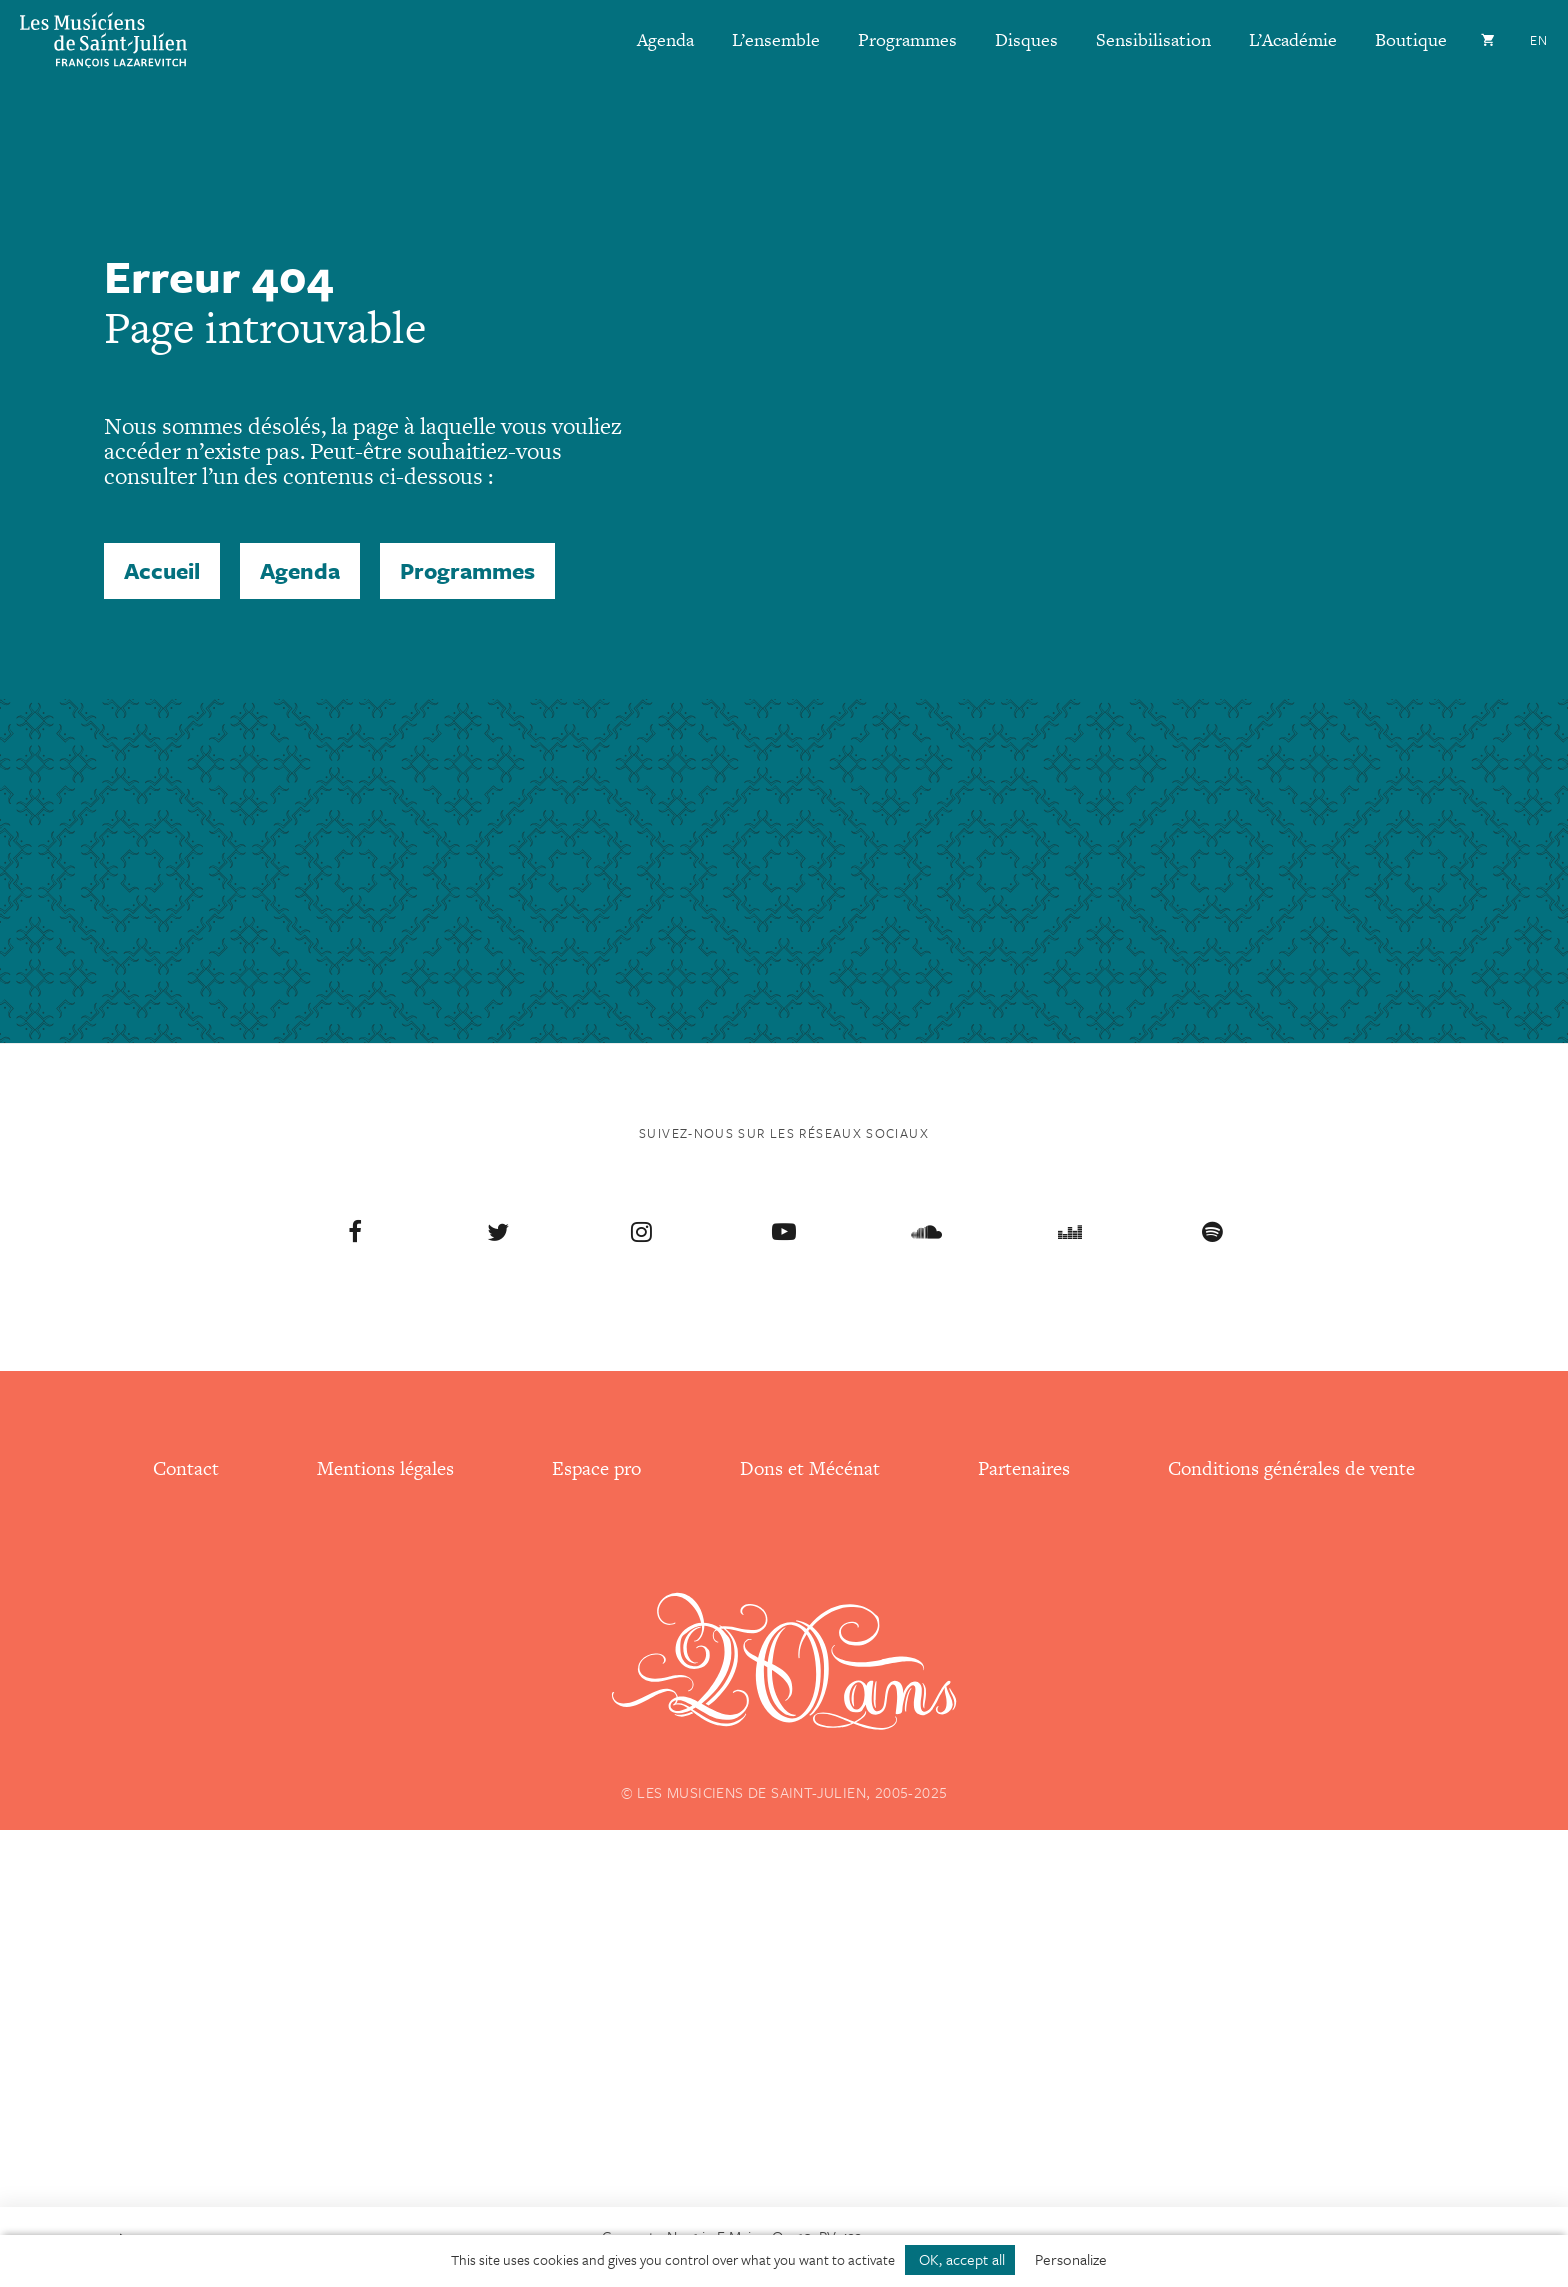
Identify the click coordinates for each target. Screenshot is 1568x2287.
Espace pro (596, 1468)
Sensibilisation (1153, 39)
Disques (1026, 39)
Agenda (665, 39)
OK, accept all (960, 2259)
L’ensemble (776, 39)
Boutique (1411, 39)
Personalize (1071, 2259)
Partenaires (1024, 1468)
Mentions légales (385, 1468)
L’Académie (1293, 39)
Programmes (907, 39)
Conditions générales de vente (1291, 1468)
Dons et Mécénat (810, 1468)
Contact (186, 1468)
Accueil (162, 570)
